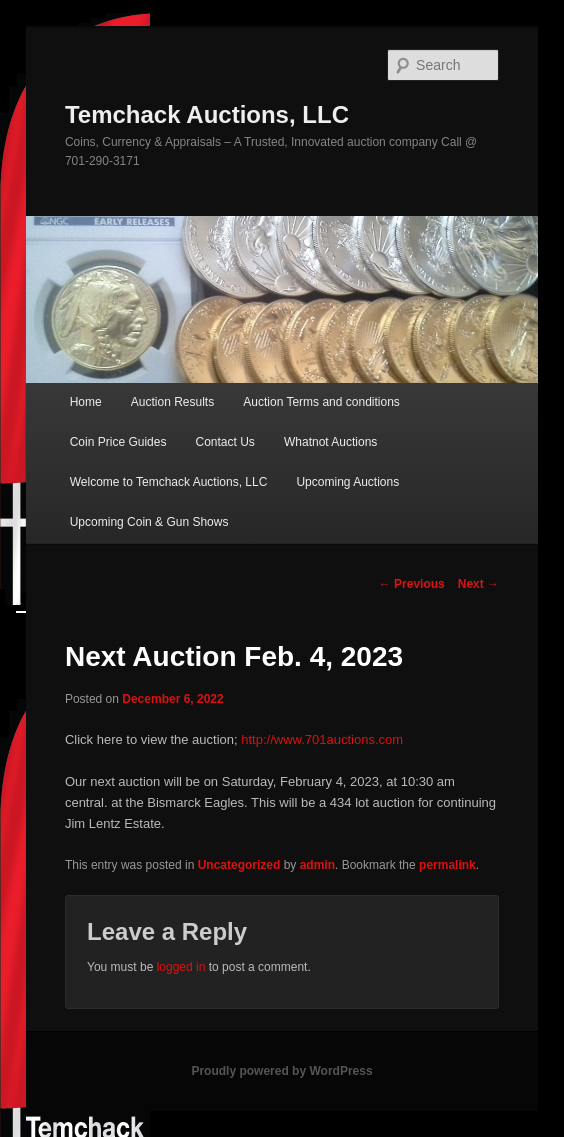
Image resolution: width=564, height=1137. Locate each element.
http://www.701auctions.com (322, 739)
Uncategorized (239, 865)
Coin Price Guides (118, 442)
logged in (181, 967)
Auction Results (172, 402)
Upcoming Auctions (347, 482)
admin (317, 865)
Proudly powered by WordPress (281, 1071)
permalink (447, 865)
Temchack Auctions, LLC (207, 114)
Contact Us (225, 442)
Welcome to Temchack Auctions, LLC (169, 482)
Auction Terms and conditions (321, 402)
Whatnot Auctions (330, 442)
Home (86, 402)
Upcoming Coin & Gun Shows (149, 522)
